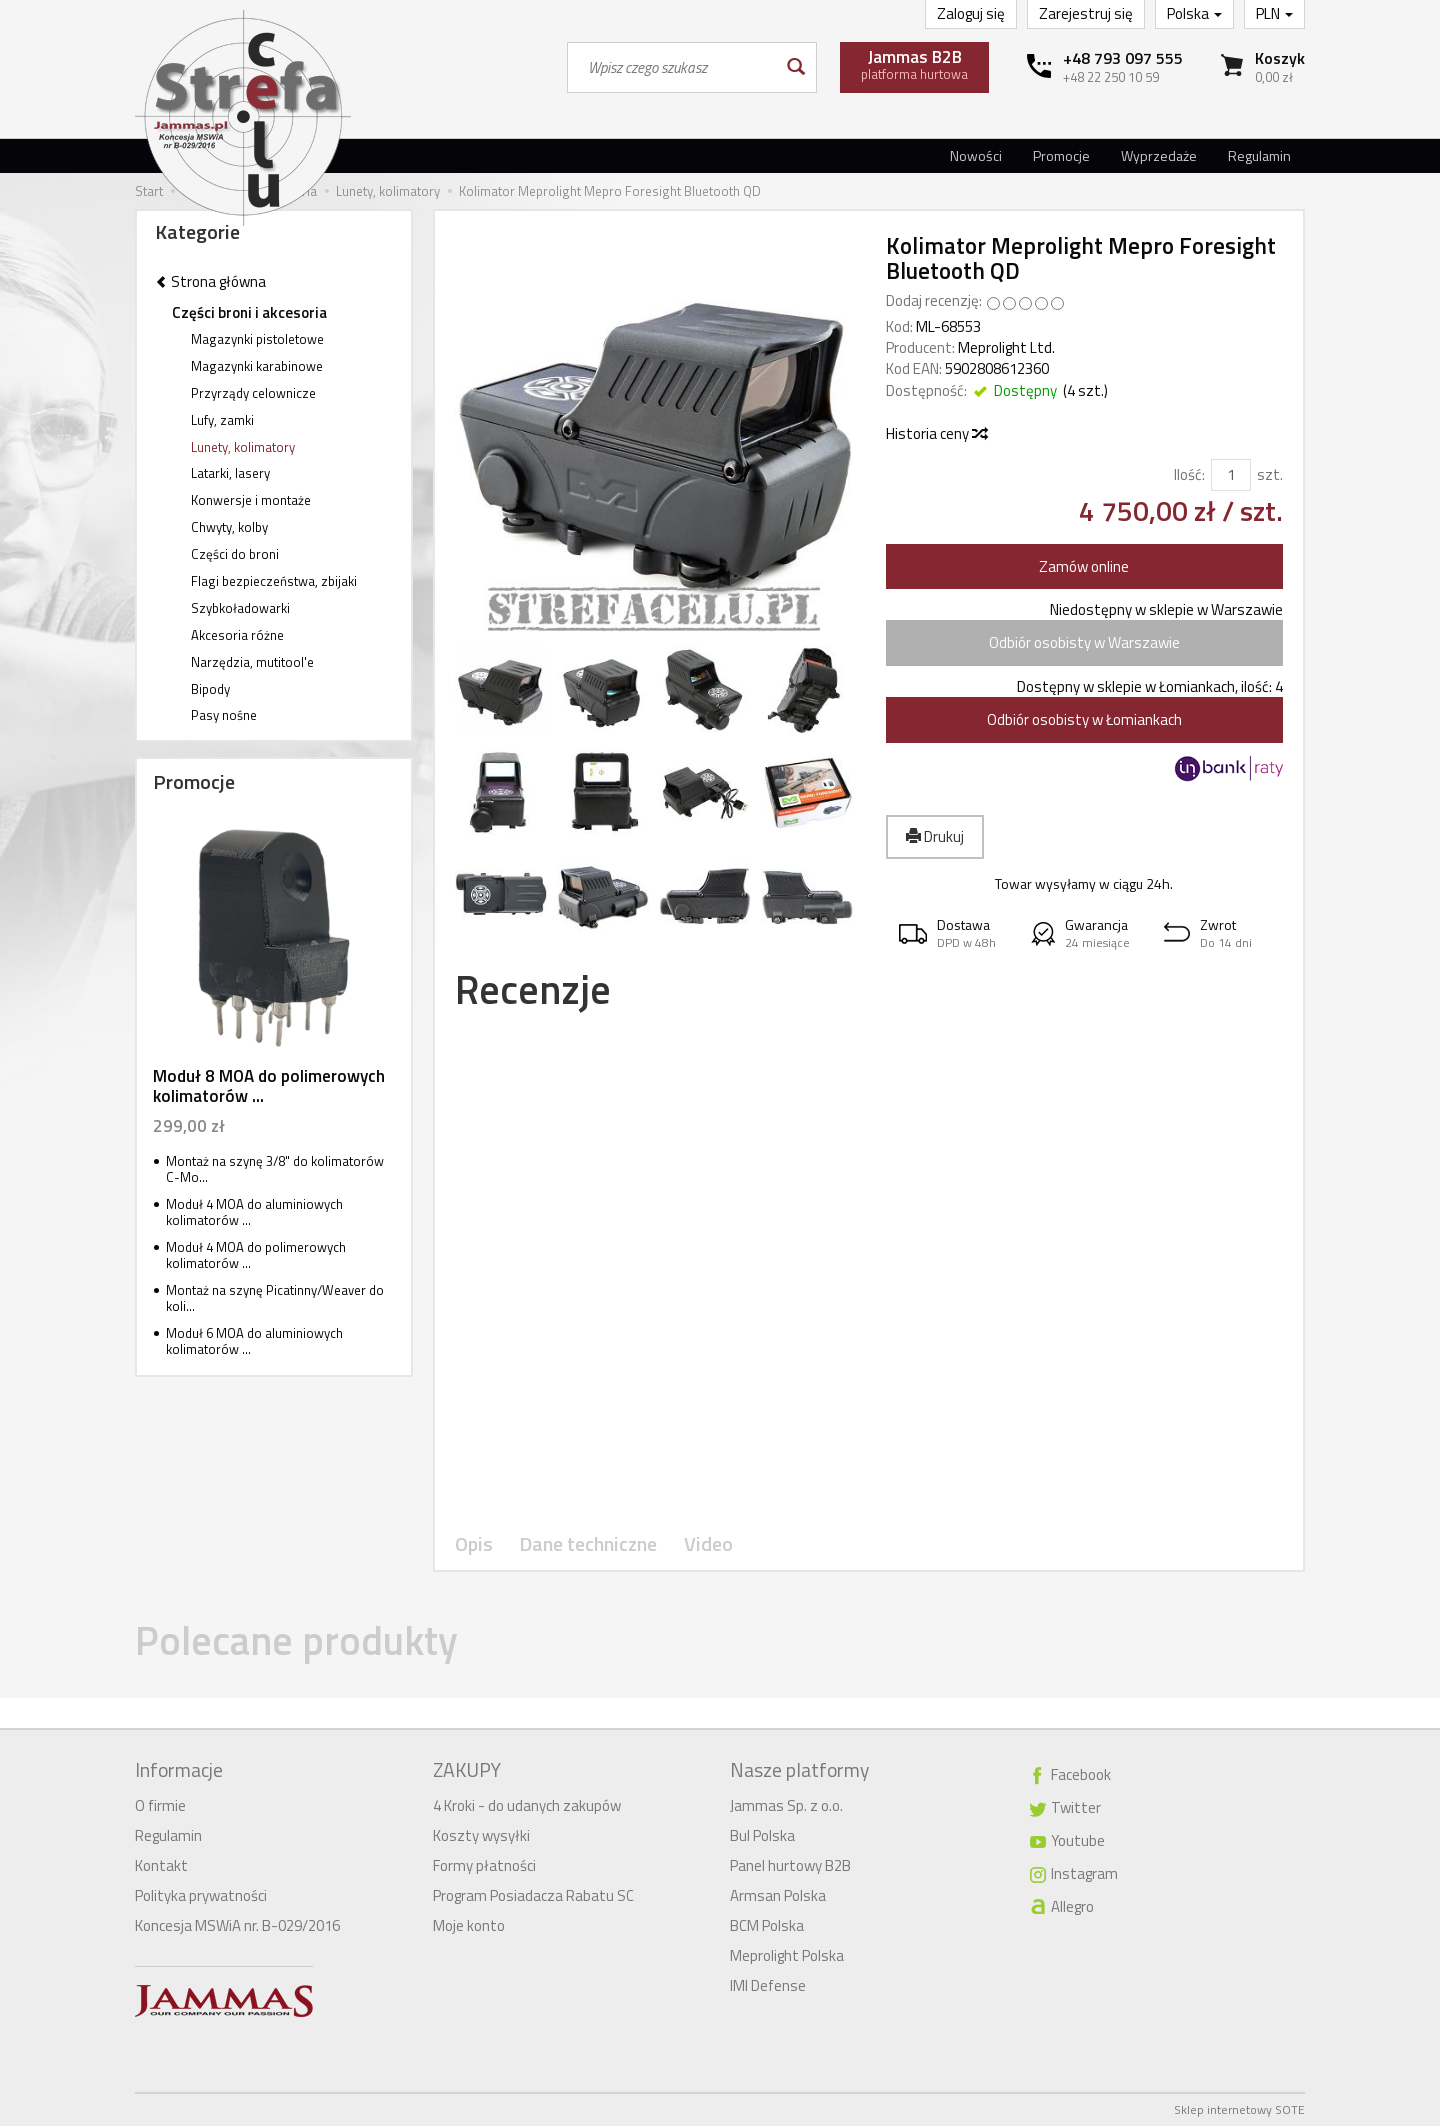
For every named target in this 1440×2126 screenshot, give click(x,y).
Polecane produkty (296, 1640)
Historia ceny (936, 433)
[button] (952, 933)
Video (708, 1544)
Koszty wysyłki (481, 1835)
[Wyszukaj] (794, 67)
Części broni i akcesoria (249, 312)
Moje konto (469, 1925)
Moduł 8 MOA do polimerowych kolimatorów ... (269, 1086)
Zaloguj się (971, 13)
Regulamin (1259, 155)
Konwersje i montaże (251, 500)
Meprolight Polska (787, 1955)
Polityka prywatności (201, 1895)
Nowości (976, 155)
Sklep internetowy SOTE (1239, 2109)
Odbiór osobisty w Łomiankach (1084, 719)
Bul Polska (762, 1835)
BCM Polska (767, 1925)
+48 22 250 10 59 (1111, 77)
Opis (474, 1544)
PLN (1274, 13)
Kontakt (161, 1865)
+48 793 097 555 (1123, 58)
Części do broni (235, 554)
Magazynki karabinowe (257, 366)
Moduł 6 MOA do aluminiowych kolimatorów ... (254, 1341)
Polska (1194, 13)
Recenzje (533, 989)
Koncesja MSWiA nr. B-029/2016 (237, 1925)
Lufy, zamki (222, 420)
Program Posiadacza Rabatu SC (533, 1895)
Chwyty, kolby (229, 527)
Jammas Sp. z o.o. (786, 1805)
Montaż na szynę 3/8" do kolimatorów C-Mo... (275, 1169)
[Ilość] (1231, 474)
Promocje (1061, 155)
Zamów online (1084, 566)
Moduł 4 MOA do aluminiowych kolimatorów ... (254, 1212)
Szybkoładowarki (240, 608)
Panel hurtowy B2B (790, 1865)
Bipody (210, 689)
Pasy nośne (224, 715)
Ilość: (1189, 474)
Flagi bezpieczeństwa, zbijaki (274, 581)
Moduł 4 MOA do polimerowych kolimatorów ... (256, 1255)
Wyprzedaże (1159, 155)
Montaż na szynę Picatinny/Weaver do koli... (275, 1298)
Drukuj (935, 836)
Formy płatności (484, 1865)
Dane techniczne (588, 1544)
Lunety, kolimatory (243, 447)
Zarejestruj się (1086, 13)
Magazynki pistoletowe (257, 339)
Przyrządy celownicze (253, 393)
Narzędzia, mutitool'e (252, 662)
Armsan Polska (778, 1895)
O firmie (160, 1805)
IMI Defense (768, 1985)
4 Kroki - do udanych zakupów (527, 1805)
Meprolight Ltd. (1006, 347)
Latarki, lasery (230, 473)
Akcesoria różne (237, 635)
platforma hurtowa (914, 64)
